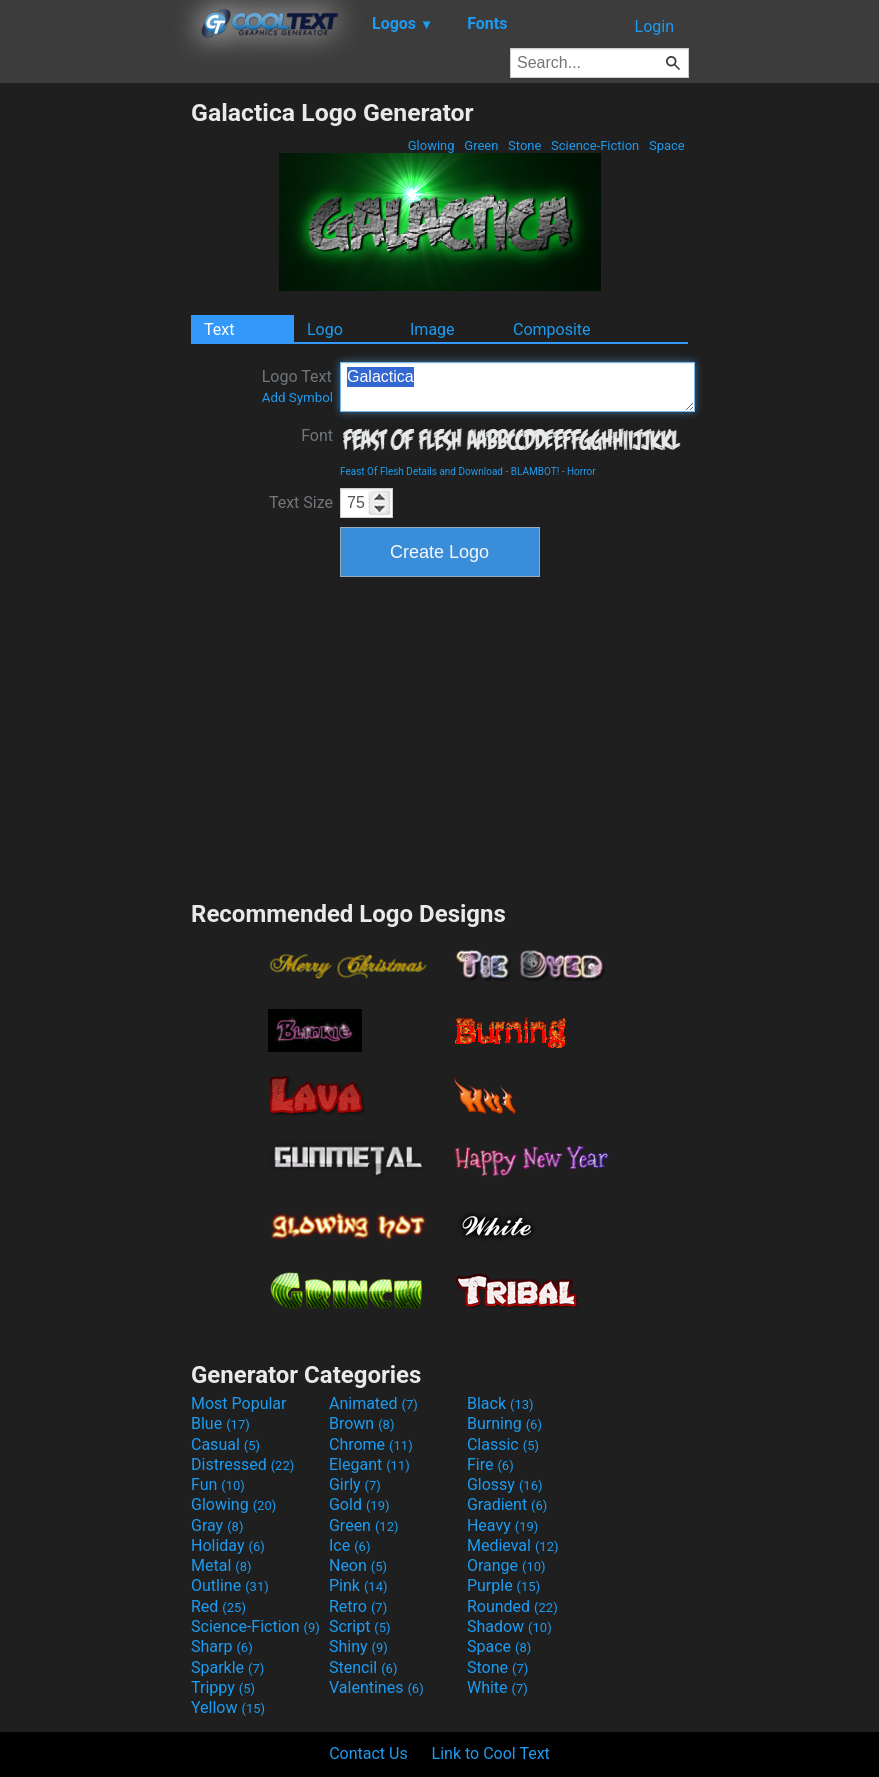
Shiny (358, 1646)
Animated (373, 1403)
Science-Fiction (595, 145)
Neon (358, 1565)
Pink (358, 1585)
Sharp (222, 1646)
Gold (359, 1504)
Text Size (301, 502)
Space (667, 145)
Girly (355, 1484)
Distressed (242, 1464)
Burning (504, 1423)
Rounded (512, 1606)
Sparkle (227, 1667)
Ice (349, 1545)
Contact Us (368, 1753)
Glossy (505, 1484)
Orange (506, 1565)
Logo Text (297, 386)
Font (317, 435)
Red (218, 1606)
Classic (503, 1444)
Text (219, 329)
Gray (217, 1525)
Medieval (513, 1545)
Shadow (509, 1626)
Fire (490, 1464)
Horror (581, 471)
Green (481, 145)
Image (432, 329)
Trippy (223, 1687)
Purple (503, 1585)
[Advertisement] (95, 398)
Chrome (371, 1444)
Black (500, 1403)
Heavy (502, 1525)
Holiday (228, 1545)
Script (360, 1626)
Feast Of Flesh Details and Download (421, 471)
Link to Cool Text (491, 1753)
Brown (361, 1423)
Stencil (363, 1667)
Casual (225, 1444)
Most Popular (239, 1403)
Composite (552, 329)
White (497, 1687)
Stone (525, 145)
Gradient (507, 1504)
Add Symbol (297, 397)
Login (654, 26)
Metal (221, 1565)
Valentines (376, 1687)
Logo (325, 329)
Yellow (228, 1707)
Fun (218, 1484)
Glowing (431, 145)
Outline (230, 1585)
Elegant (369, 1464)
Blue (220, 1423)
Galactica (517, 387)
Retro (358, 1606)
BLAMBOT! (535, 471)
